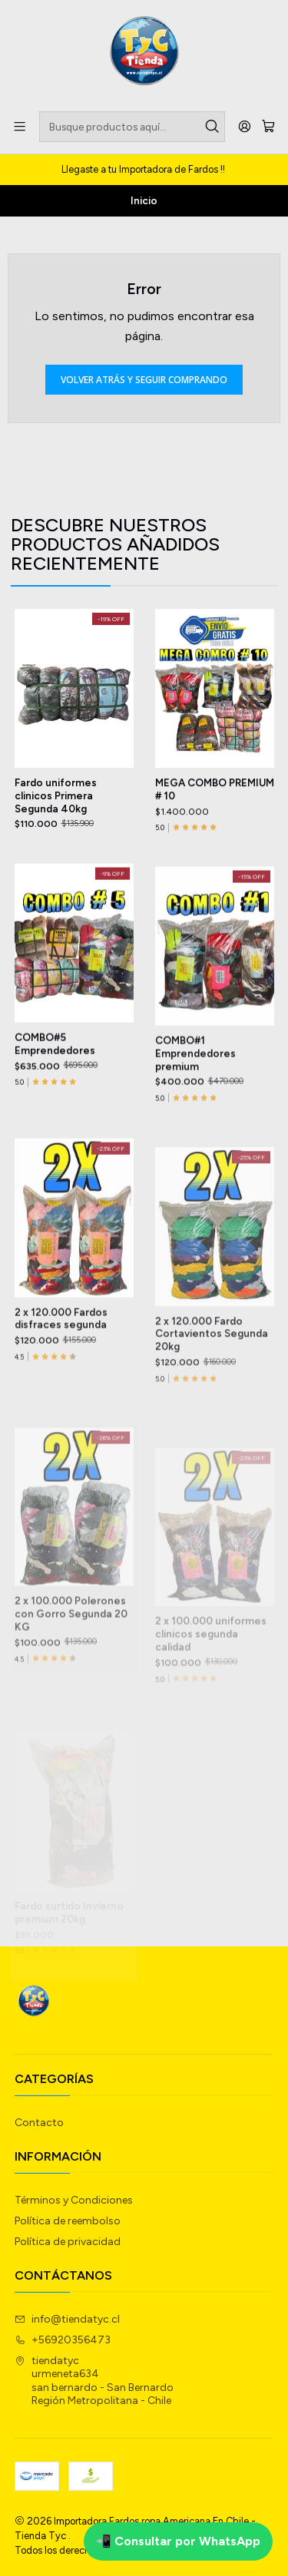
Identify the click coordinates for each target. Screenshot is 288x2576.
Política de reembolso (68, 2220)
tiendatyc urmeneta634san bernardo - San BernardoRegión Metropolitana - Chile (94, 2381)
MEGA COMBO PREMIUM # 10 (214, 827)
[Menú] (19, 126)
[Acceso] (244, 126)
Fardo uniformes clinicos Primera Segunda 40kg (56, 818)
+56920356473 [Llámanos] (63, 2339)
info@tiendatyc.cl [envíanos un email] (67, 2319)
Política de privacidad (68, 2241)
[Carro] (268, 126)
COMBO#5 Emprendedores (55, 1102)
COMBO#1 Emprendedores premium (195, 1123)
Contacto (39, 2122)
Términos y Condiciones (74, 2200)
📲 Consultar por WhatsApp (178, 2541)
